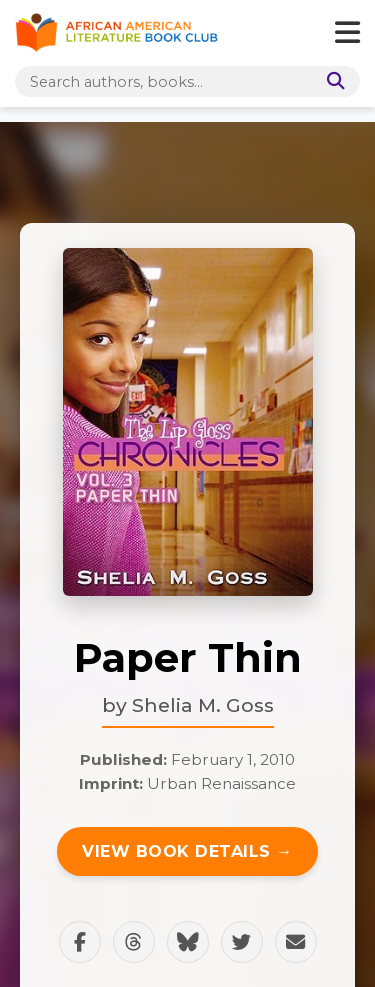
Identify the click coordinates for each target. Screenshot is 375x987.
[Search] (332, 81)
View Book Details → (187, 851)
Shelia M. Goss (203, 705)
